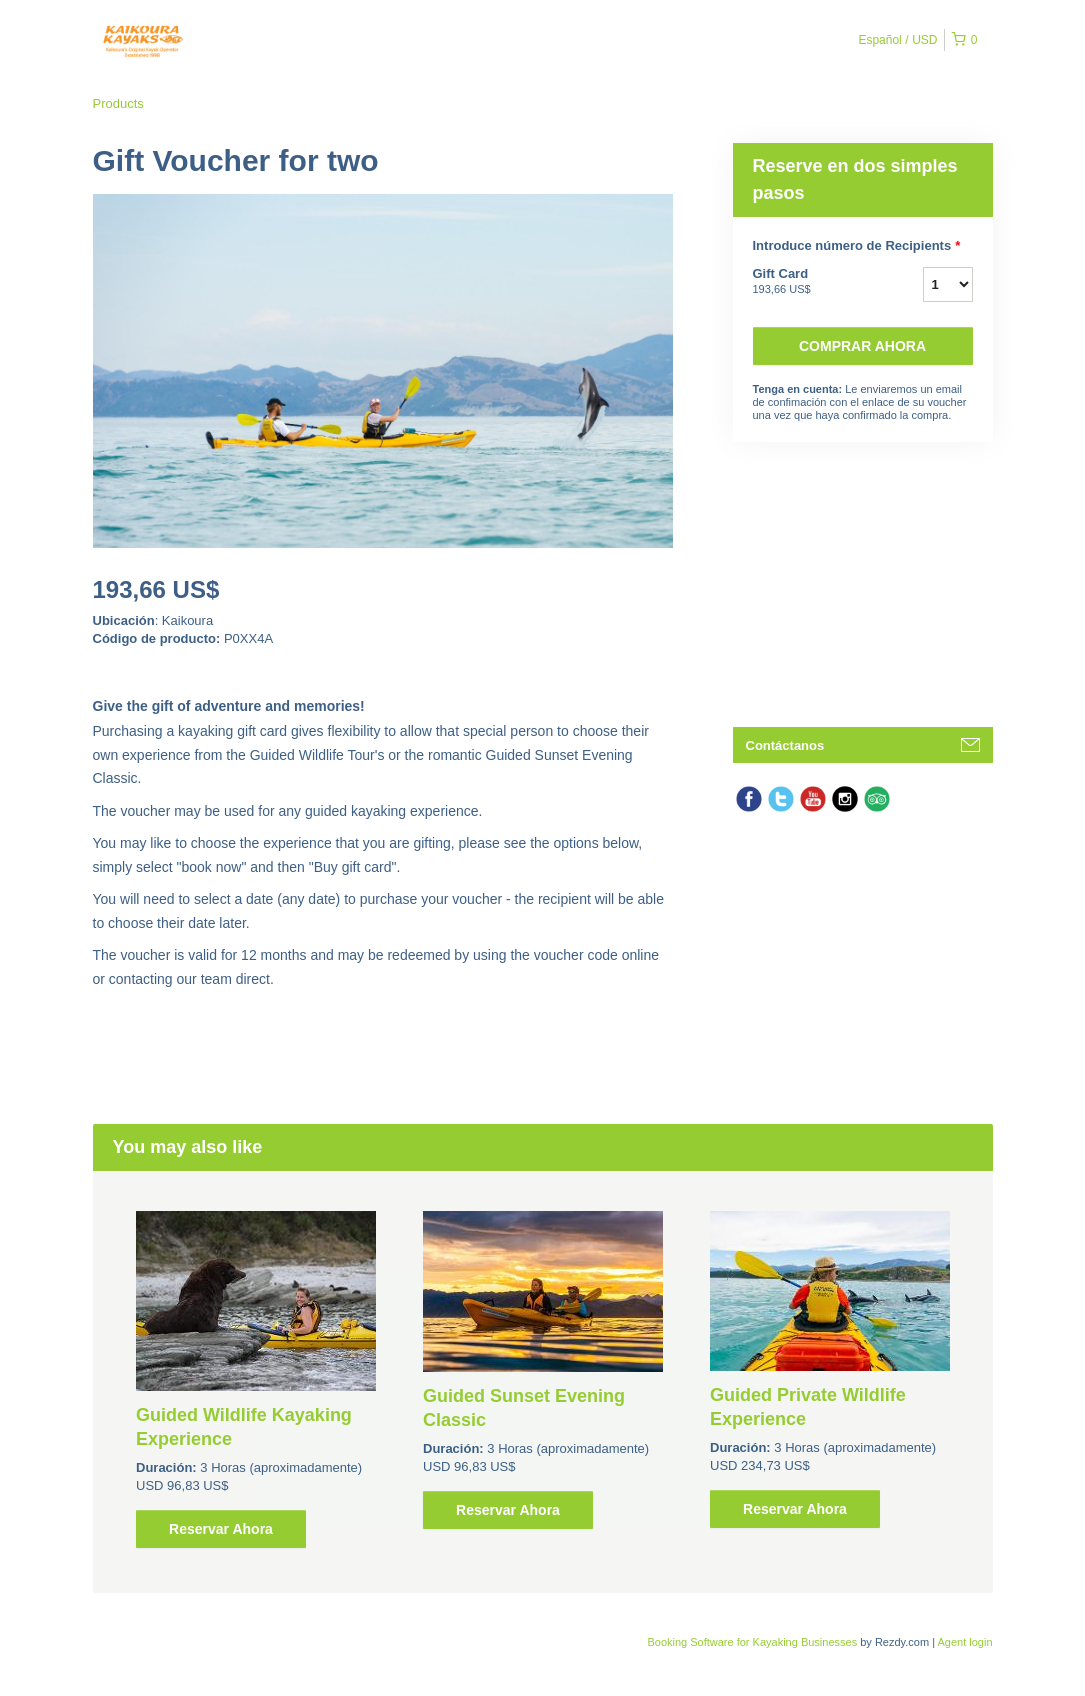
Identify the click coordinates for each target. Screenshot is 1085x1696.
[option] (256, 1379)
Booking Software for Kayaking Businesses (753, 1642)
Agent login (964, 1642)
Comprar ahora (862, 346)
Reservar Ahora (221, 1529)
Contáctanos (785, 745)
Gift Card (813, 282)
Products (118, 103)
